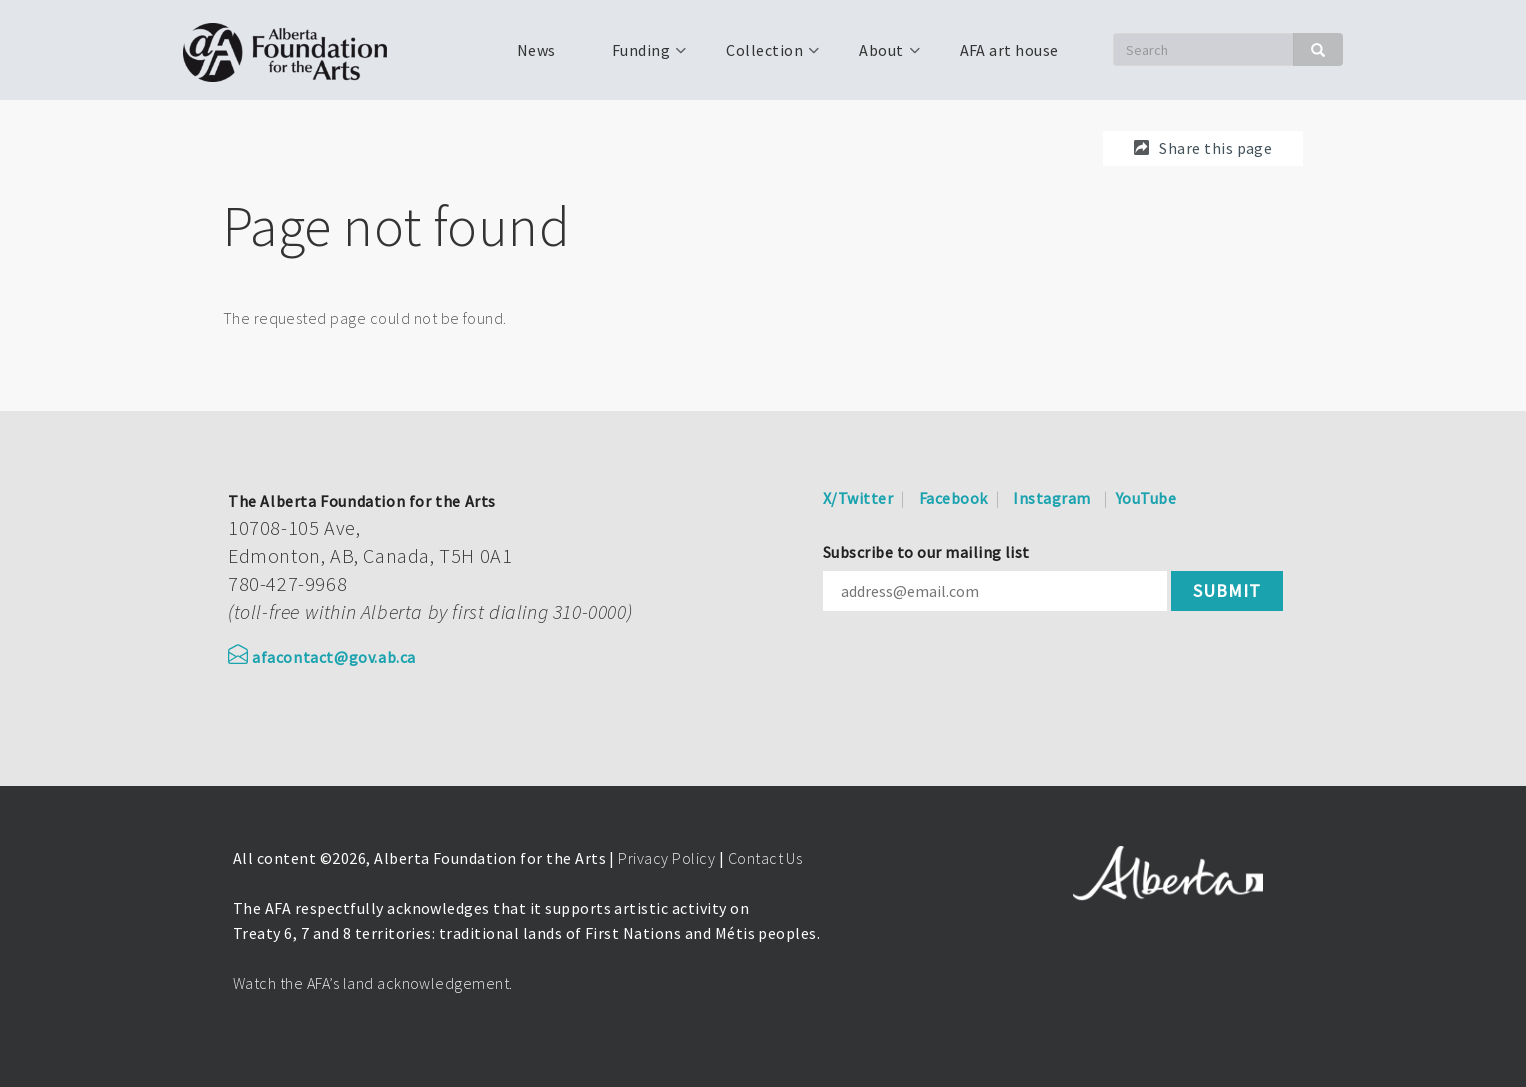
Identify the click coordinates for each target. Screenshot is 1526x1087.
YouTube (1146, 498)
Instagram (1051, 498)
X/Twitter (858, 498)
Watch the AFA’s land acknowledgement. (373, 983)
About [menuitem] (879, 57)
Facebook (953, 498)
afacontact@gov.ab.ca (322, 657)
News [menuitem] (536, 50)
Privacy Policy (666, 858)
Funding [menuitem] (639, 57)
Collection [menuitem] (762, 57)
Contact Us (765, 858)
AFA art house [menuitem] (1009, 50)
